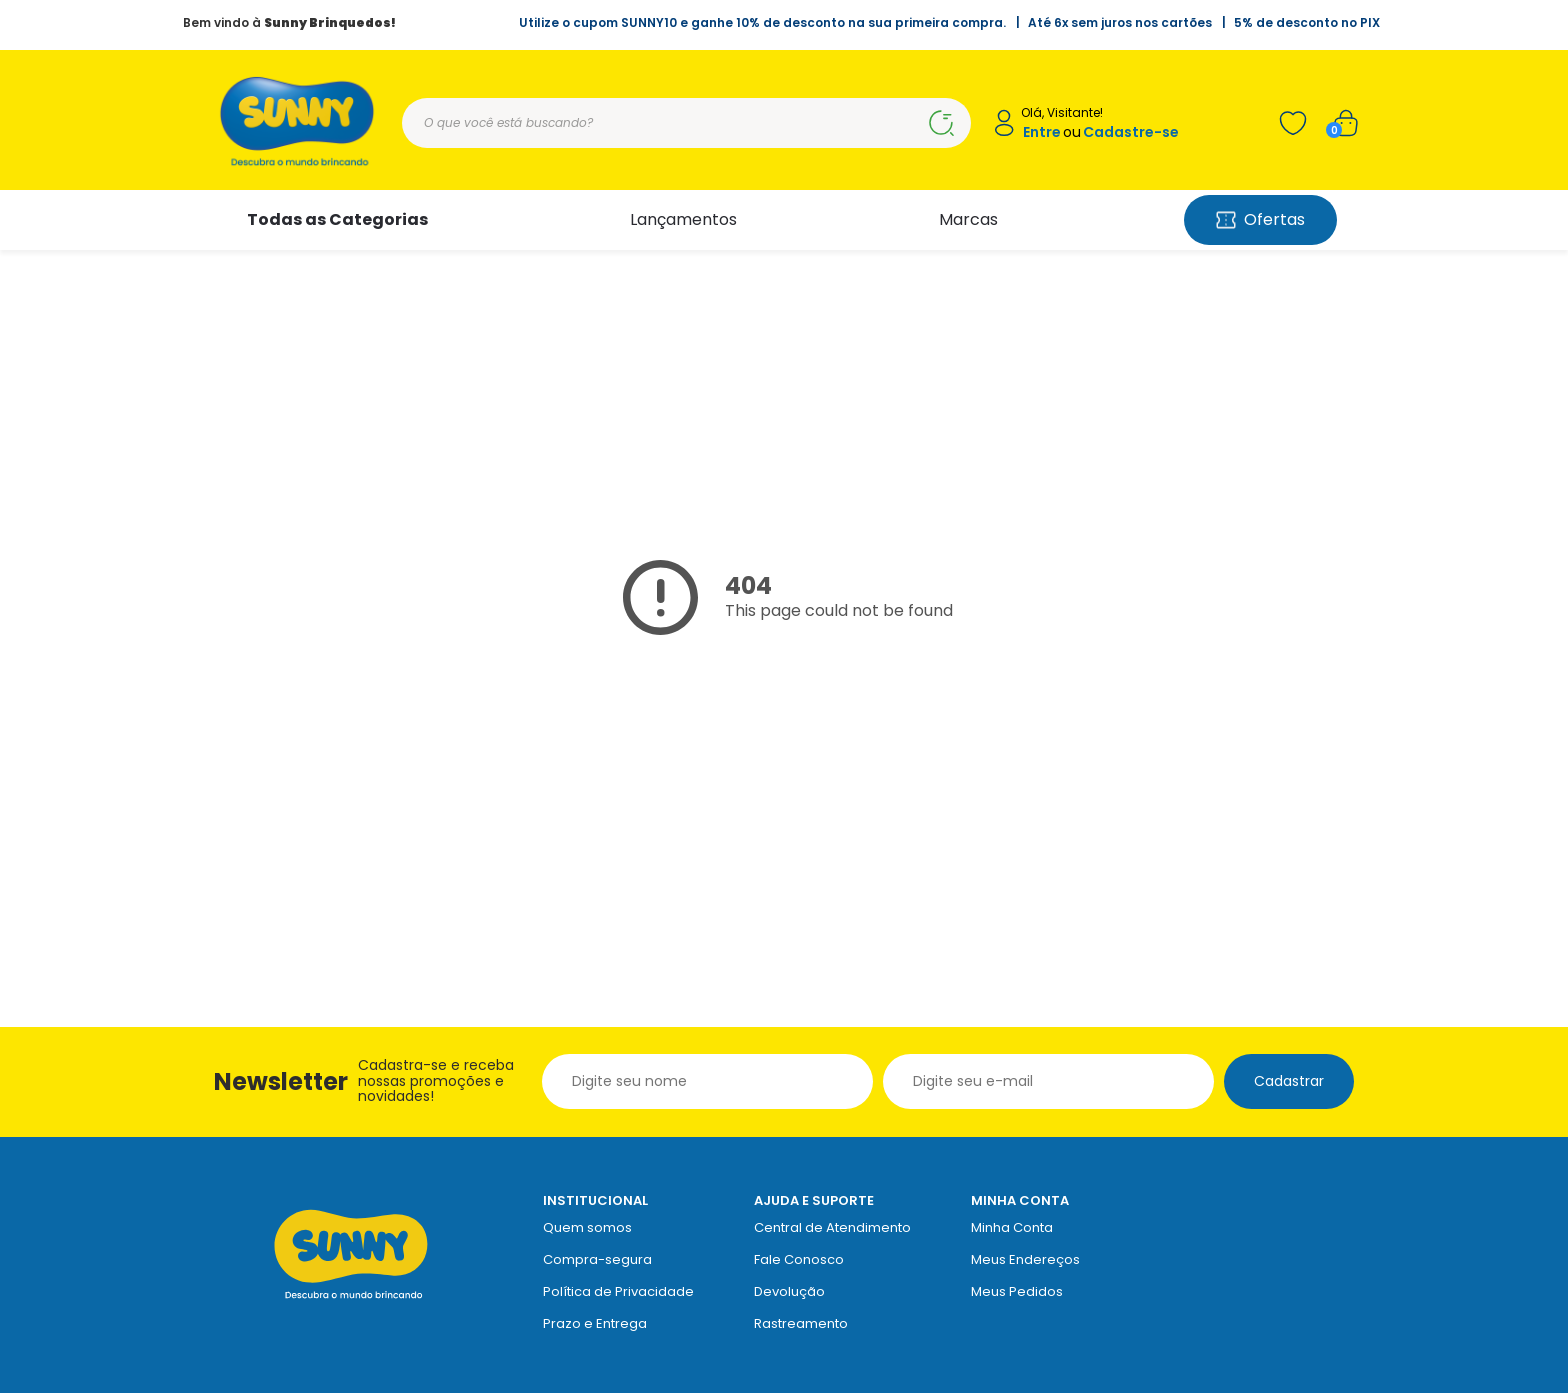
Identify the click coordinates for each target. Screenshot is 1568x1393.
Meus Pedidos (1017, 1291)
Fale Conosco (799, 1259)
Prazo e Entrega (595, 1323)
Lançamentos (683, 219)
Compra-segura (597, 1259)
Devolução (789, 1291)
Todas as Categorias (337, 219)
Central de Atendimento (832, 1227)
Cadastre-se (1131, 132)
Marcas (968, 219)
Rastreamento (801, 1323)
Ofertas (1260, 219)
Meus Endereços (1025, 1259)
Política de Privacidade (618, 1291)
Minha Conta (1012, 1227)
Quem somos (587, 1227)
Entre (1042, 132)
